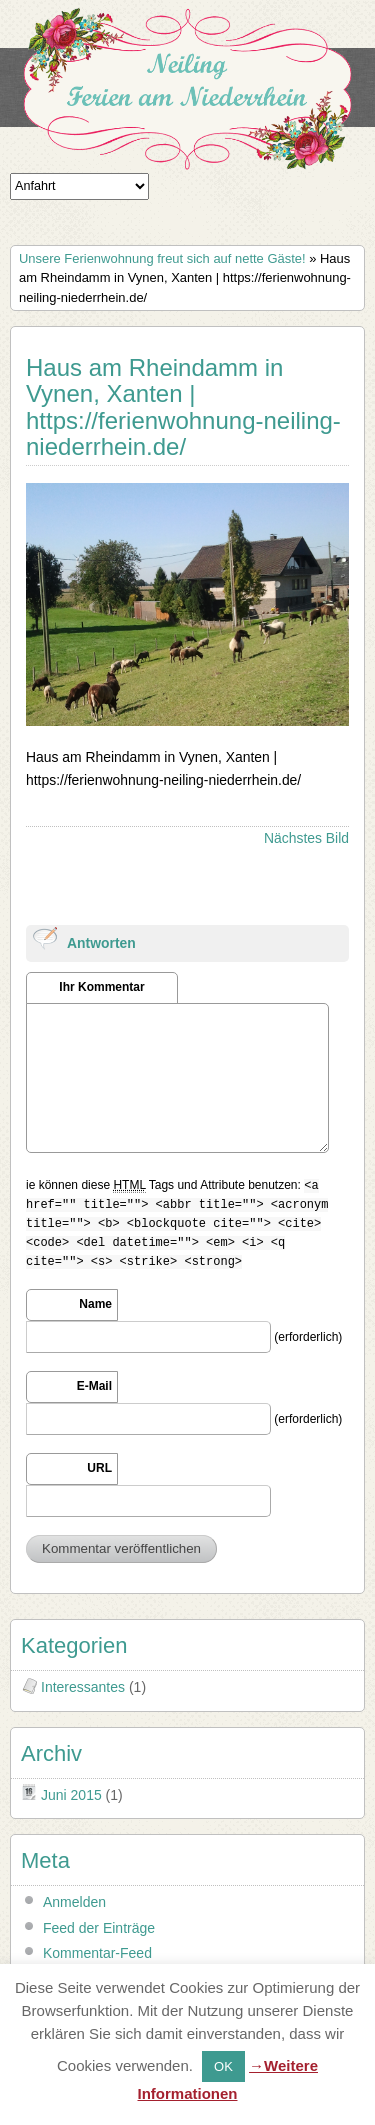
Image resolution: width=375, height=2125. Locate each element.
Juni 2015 (71, 1795)
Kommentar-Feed (97, 1953)
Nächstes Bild (306, 838)
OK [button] (223, 2066)
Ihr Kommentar (101, 987)
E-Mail (94, 1386)
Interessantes (83, 1687)
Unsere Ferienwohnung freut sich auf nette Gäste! (162, 258)
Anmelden (74, 1902)
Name (95, 1304)
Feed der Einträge (99, 1928)
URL (99, 1468)
